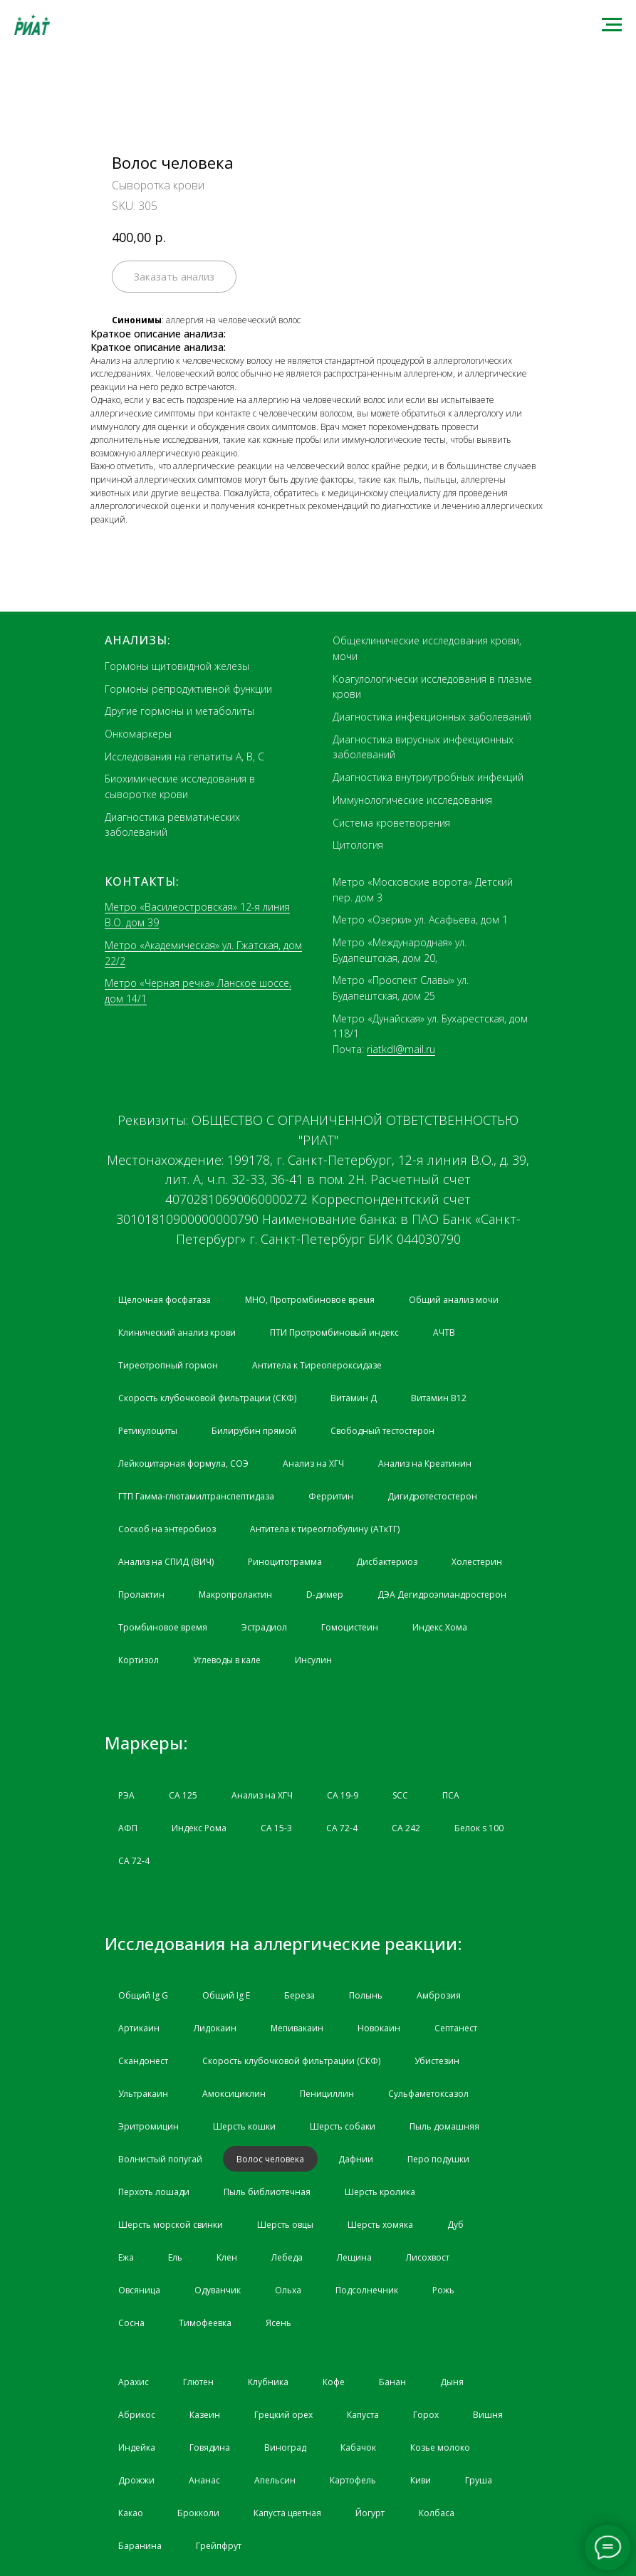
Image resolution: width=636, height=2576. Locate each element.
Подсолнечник (366, 2290)
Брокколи (198, 2513)
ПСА (450, 1795)
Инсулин (313, 1660)
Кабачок (358, 2447)
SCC (400, 1795)
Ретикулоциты (147, 1431)
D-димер (324, 1594)
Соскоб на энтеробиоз (167, 1529)
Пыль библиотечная (267, 2192)
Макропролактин (235, 1594)
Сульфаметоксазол (428, 2094)
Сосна (131, 2323)
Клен (227, 2257)
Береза (299, 1995)
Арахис (133, 2382)
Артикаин (139, 2028)
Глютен (198, 2382)
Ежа (126, 2257)
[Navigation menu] (612, 25)
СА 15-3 (276, 1828)
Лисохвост (427, 2257)
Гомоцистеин (349, 1627)
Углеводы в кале (227, 1660)
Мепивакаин (297, 2028)
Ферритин (330, 1496)
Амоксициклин (234, 2094)
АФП (127, 1828)
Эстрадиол (264, 1627)
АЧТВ (444, 1332)
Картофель (353, 2480)
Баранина (140, 2546)
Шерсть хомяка (380, 2225)
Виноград (285, 2447)
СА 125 (183, 1795)
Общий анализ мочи (454, 1300)
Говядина (209, 2447)
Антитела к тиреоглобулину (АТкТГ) (325, 1529)
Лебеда (287, 2257)
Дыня (452, 2382)
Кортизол (138, 1660)
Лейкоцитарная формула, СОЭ (183, 1463)
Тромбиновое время (162, 1627)
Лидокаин (215, 2028)
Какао (130, 2513)
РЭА (126, 1795)
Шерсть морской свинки (170, 2225)
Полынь (365, 1995)
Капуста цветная (287, 2513)
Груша (478, 2480)
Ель (175, 2257)
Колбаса (436, 2513)
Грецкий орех (283, 2415)
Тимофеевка (205, 2323)
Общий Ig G (143, 1995)
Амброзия (439, 1995)
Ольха (288, 2290)
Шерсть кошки (244, 2126)
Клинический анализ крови (177, 1332)
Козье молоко (440, 2447)
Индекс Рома (199, 1828)
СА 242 (406, 1828)
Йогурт (370, 2513)
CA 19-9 (342, 1795)
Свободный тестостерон (382, 1431)
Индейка (136, 2447)
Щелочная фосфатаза (164, 1300)
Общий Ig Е (226, 1995)
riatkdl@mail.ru (401, 1049)
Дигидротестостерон (432, 1496)
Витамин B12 (438, 1398)
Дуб (455, 2225)
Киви (420, 2480)
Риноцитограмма (285, 1562)
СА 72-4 (342, 1828)
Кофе (334, 2382)
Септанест (455, 2028)
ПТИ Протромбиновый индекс (334, 1332)
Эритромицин (148, 2126)
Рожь (443, 2290)
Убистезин (437, 2061)
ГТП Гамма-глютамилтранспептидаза (196, 1496)
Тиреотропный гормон (168, 1365)
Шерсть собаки (342, 2126)
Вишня (488, 2415)
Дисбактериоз (386, 1562)
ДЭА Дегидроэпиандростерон (441, 1594)
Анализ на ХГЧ (313, 1463)
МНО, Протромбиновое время (310, 1300)
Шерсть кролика (380, 2192)
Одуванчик (217, 2290)
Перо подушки (438, 2159)
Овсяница (139, 2290)
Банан (392, 2382)
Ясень (278, 2323)
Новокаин (379, 2028)
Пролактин (141, 1594)
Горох (426, 2415)
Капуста (363, 2415)
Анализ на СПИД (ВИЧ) (166, 1562)
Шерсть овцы (285, 2225)
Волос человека (270, 2159)
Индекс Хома (439, 1627)
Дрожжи (136, 2480)
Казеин (204, 2415)
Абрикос (136, 2415)
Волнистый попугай (160, 2159)
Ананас (204, 2480)
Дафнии (355, 2159)
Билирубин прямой (254, 1431)
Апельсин (275, 2480)
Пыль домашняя (444, 2126)
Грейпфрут (218, 2546)
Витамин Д (353, 1398)
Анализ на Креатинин (424, 1463)
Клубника (268, 2382)
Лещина (354, 2257)
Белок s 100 (479, 1828)
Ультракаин (143, 2094)
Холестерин (477, 1562)
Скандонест (143, 2061)
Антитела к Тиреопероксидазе (317, 1365)
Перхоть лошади (153, 2192)
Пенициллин (327, 2094)
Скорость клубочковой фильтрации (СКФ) (207, 1398)
